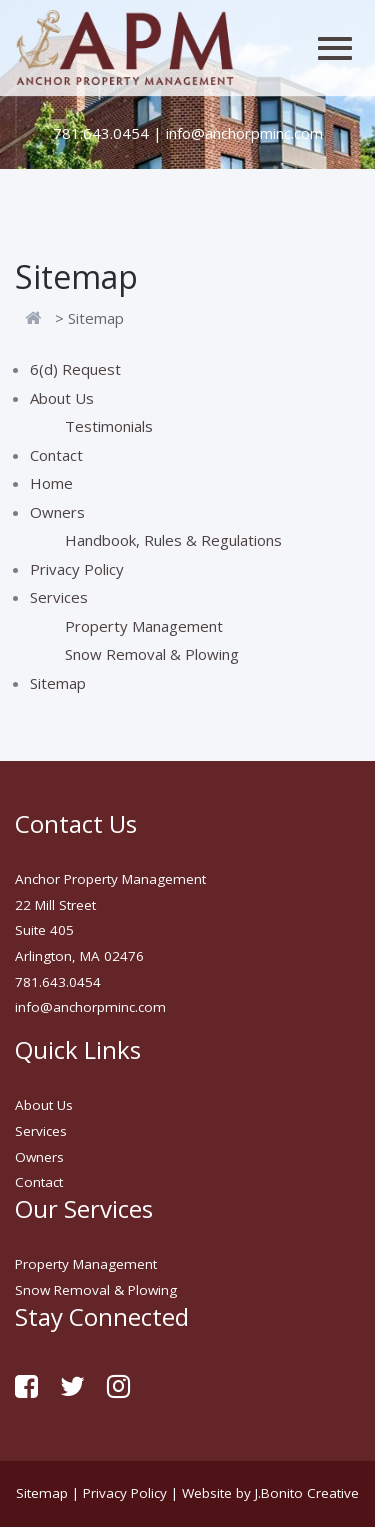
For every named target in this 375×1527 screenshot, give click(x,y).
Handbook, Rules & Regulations (173, 540)
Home (51, 483)
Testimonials (109, 426)
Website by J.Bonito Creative (270, 1493)
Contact (56, 455)
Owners (57, 512)
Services (59, 597)
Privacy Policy (77, 569)
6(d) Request (75, 369)
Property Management (144, 626)
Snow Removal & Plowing (152, 654)
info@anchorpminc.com (244, 133)
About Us (62, 398)
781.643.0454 (101, 133)
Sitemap (58, 683)
